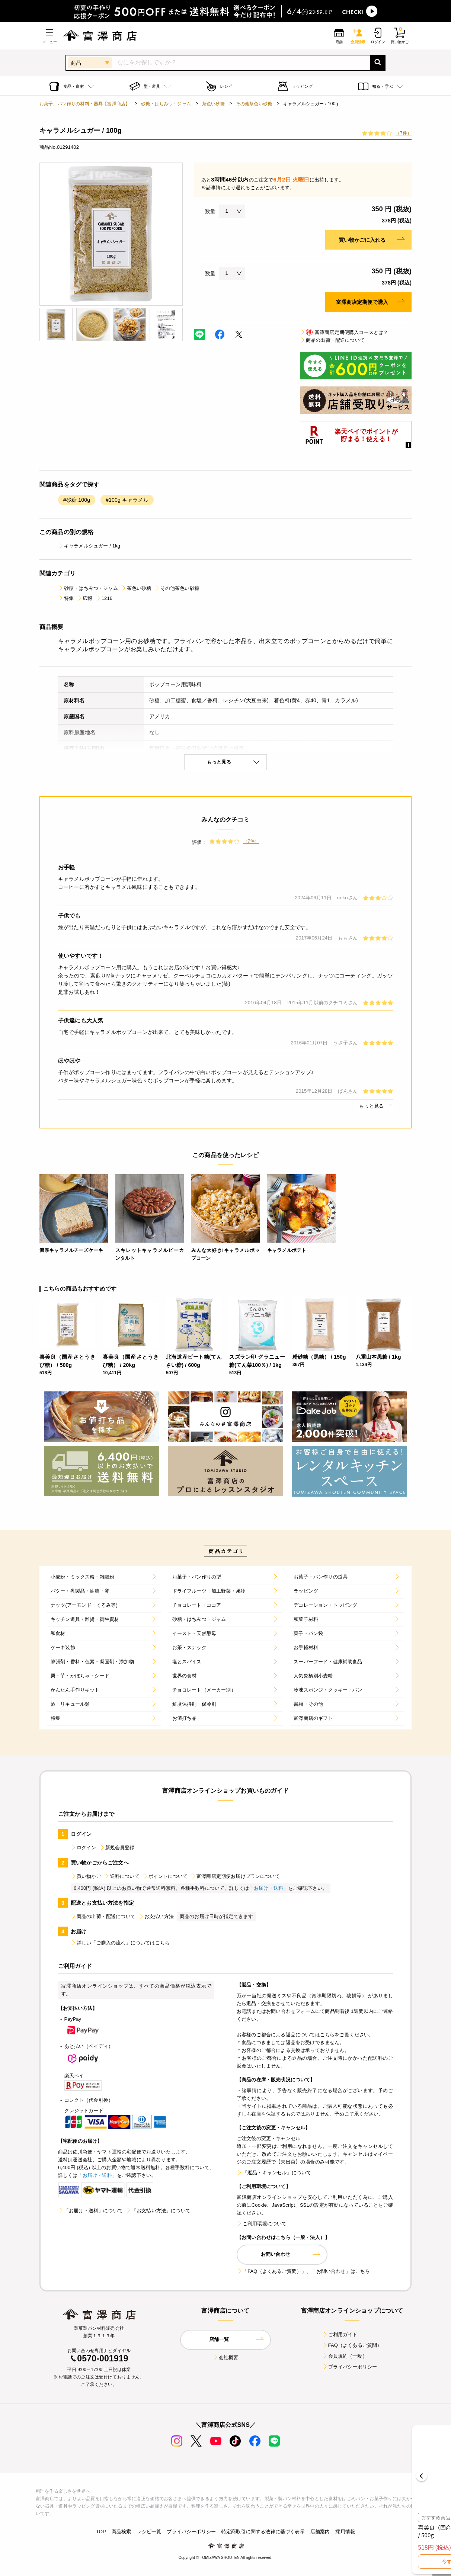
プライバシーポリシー (349, 2367)
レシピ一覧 (149, 2531)
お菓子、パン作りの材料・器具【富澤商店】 (84, 103)
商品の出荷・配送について (332, 340)
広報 (84, 598)
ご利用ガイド (340, 2334)
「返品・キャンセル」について (274, 2172)
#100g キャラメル (127, 500)
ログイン (83, 1847)
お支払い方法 (156, 1916)
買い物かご (86, 1876)
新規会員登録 (117, 1847)
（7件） (404, 133)
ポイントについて (165, 1876)
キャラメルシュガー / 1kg (89, 546)
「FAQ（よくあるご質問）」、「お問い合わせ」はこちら (303, 2271)
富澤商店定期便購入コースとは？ (344, 332)
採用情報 (345, 2531)
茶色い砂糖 (213, 103)
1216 (104, 598)
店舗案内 (320, 2531)
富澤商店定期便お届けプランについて (235, 1876)
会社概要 (226, 2357)
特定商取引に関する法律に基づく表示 (263, 2531)
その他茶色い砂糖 (254, 103)
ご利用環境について (262, 2223)
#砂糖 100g (76, 500)
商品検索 (121, 2531)
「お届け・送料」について (90, 2210)
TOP (101, 2531)
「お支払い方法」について (158, 2210)
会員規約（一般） (344, 2356)
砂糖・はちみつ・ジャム (166, 103)
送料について (122, 1876)
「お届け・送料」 (268, 1888)
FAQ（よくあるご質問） (352, 2345)
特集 (66, 598)
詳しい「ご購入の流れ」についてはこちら (120, 1943)
